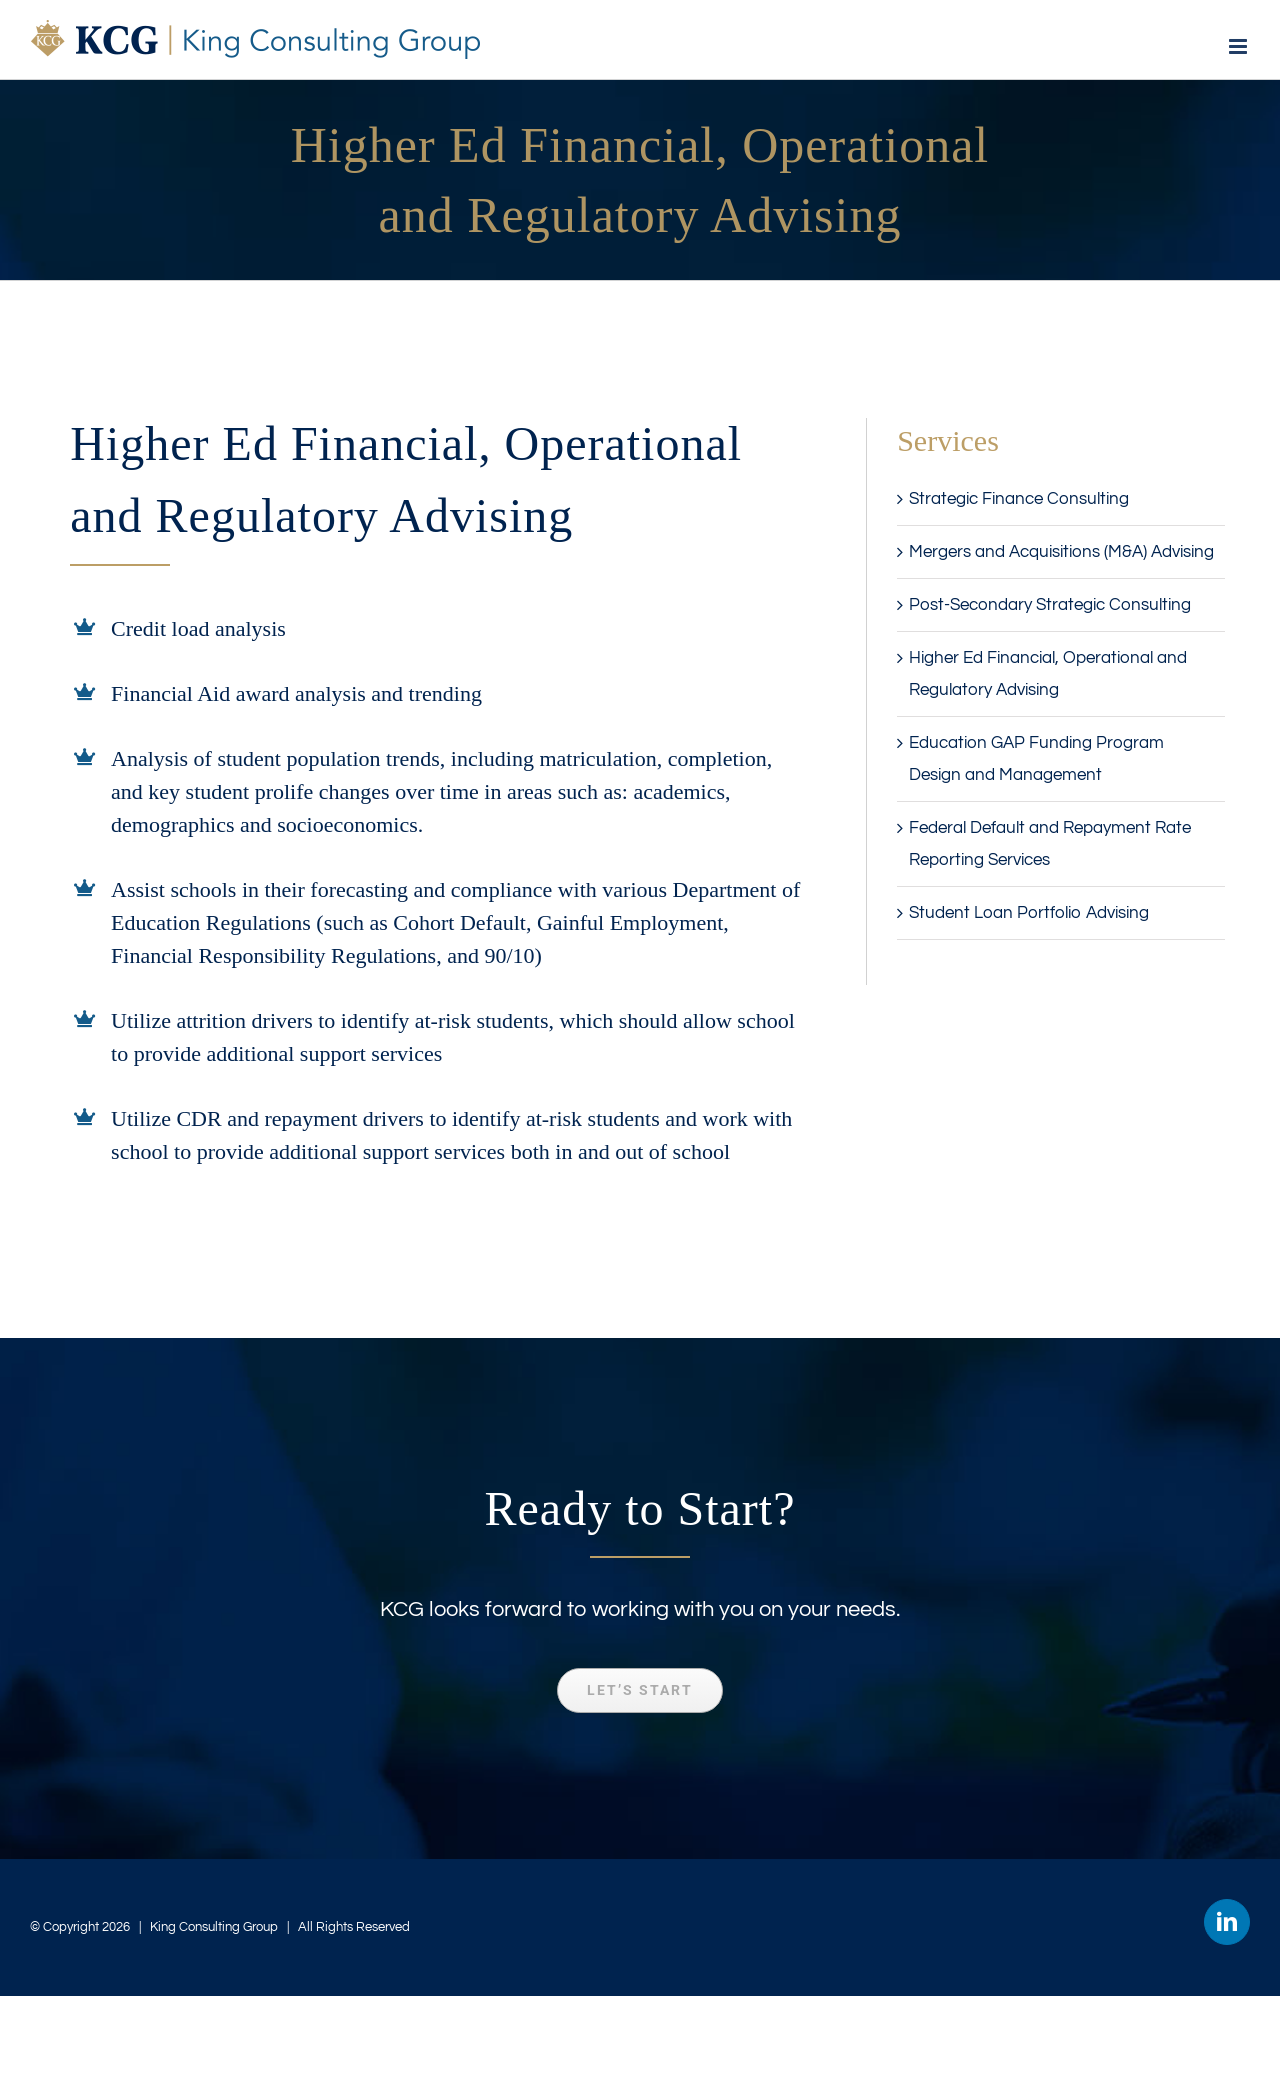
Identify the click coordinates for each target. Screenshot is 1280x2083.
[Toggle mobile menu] (1239, 46)
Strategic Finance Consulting (1019, 499)
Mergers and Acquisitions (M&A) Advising (1061, 552)
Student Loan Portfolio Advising (1029, 913)
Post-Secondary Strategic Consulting (1050, 605)
